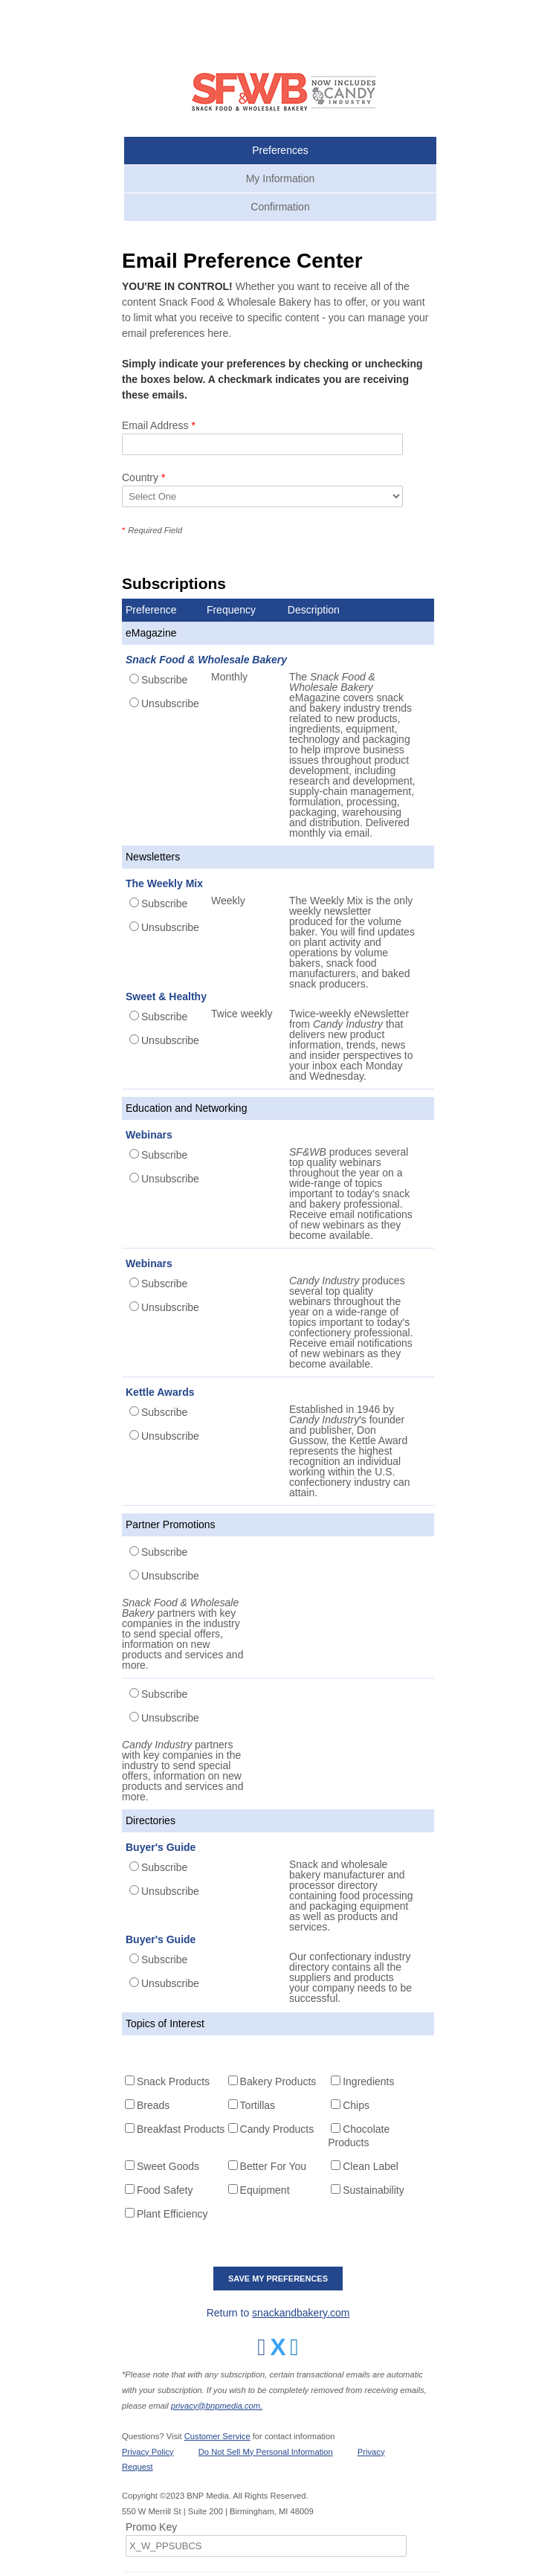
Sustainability (373, 2190)
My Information (280, 178)
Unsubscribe (170, 703)
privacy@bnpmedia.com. (216, 2405)
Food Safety (165, 2190)
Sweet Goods (168, 2166)
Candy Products (277, 2129)
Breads (153, 2105)
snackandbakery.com (300, 2313)
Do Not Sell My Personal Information (265, 2451)
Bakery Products (278, 2081)
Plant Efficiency (172, 2214)
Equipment (265, 2190)
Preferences (280, 150)
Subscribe (164, 680)
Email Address (158, 425)
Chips (356, 2105)
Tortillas (257, 2105)
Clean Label (370, 2166)
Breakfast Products (180, 2129)
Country (143, 477)
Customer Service (217, 2436)
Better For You (273, 2166)
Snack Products (173, 2081)
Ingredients (368, 2081)
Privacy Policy (148, 2451)
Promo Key (151, 2527)
